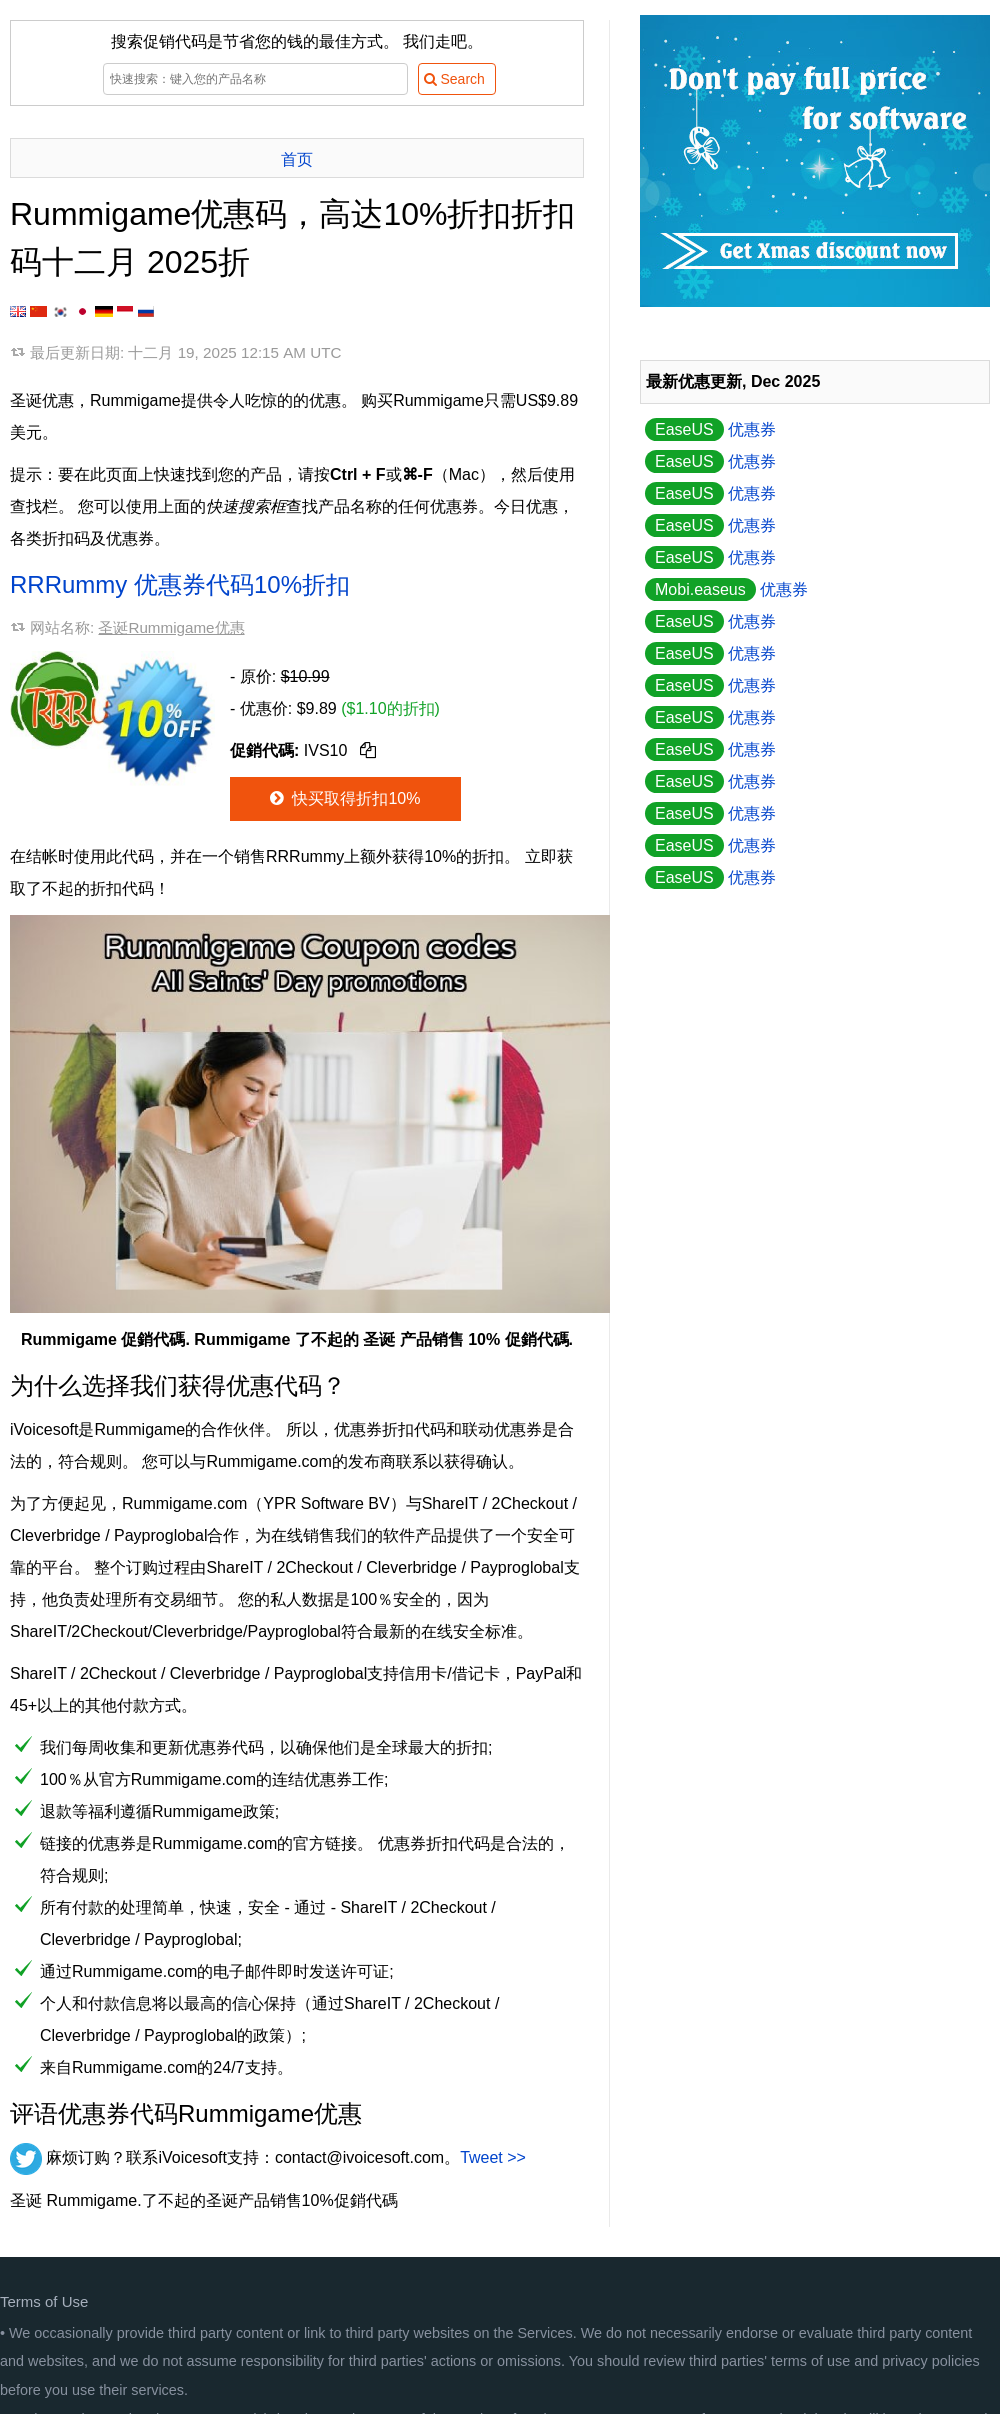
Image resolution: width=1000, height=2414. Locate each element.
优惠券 (710, 429)
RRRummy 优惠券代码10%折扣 (180, 584)
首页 (297, 159)
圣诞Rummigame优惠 (171, 627)
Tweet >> (493, 2157)
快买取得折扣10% (343, 798)
